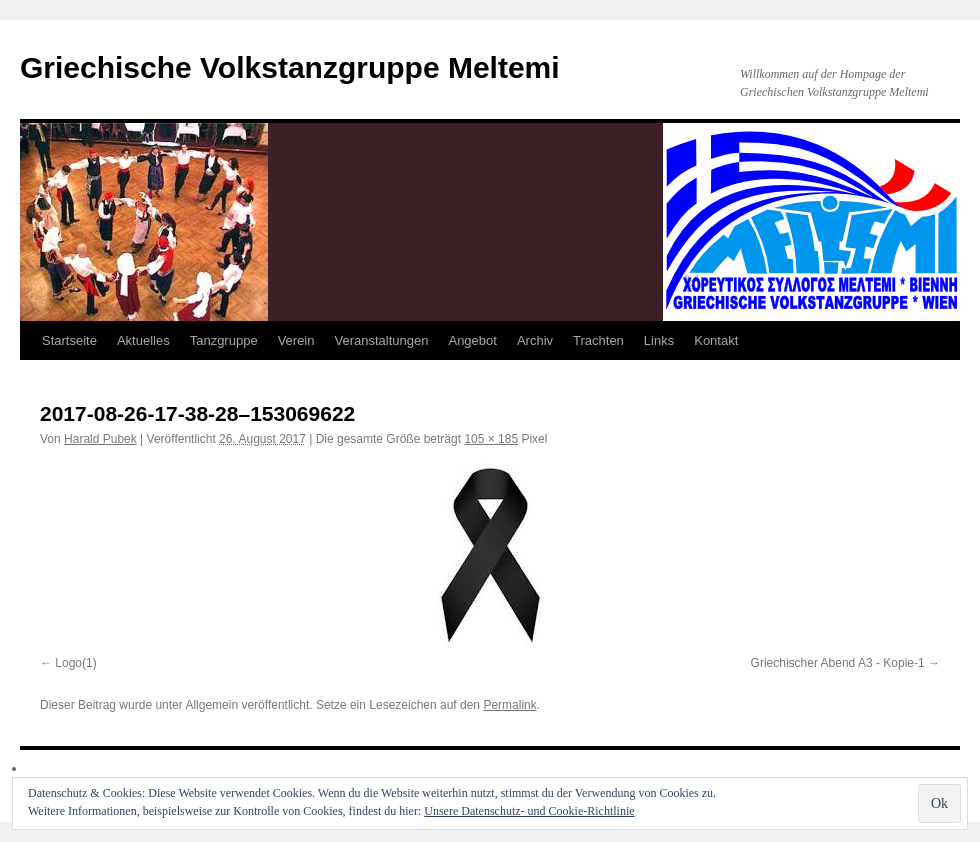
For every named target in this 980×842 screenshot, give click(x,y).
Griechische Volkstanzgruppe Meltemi (290, 67)
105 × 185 (491, 439)
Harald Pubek (100, 439)
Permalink (509, 705)
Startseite (69, 340)
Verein (296, 340)
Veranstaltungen (382, 340)
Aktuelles (143, 340)
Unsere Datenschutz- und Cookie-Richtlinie (529, 811)
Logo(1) (75, 663)
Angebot (472, 340)
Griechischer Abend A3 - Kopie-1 (838, 663)
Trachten (598, 340)
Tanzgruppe (224, 340)
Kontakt (716, 340)
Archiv (535, 340)
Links (659, 340)
